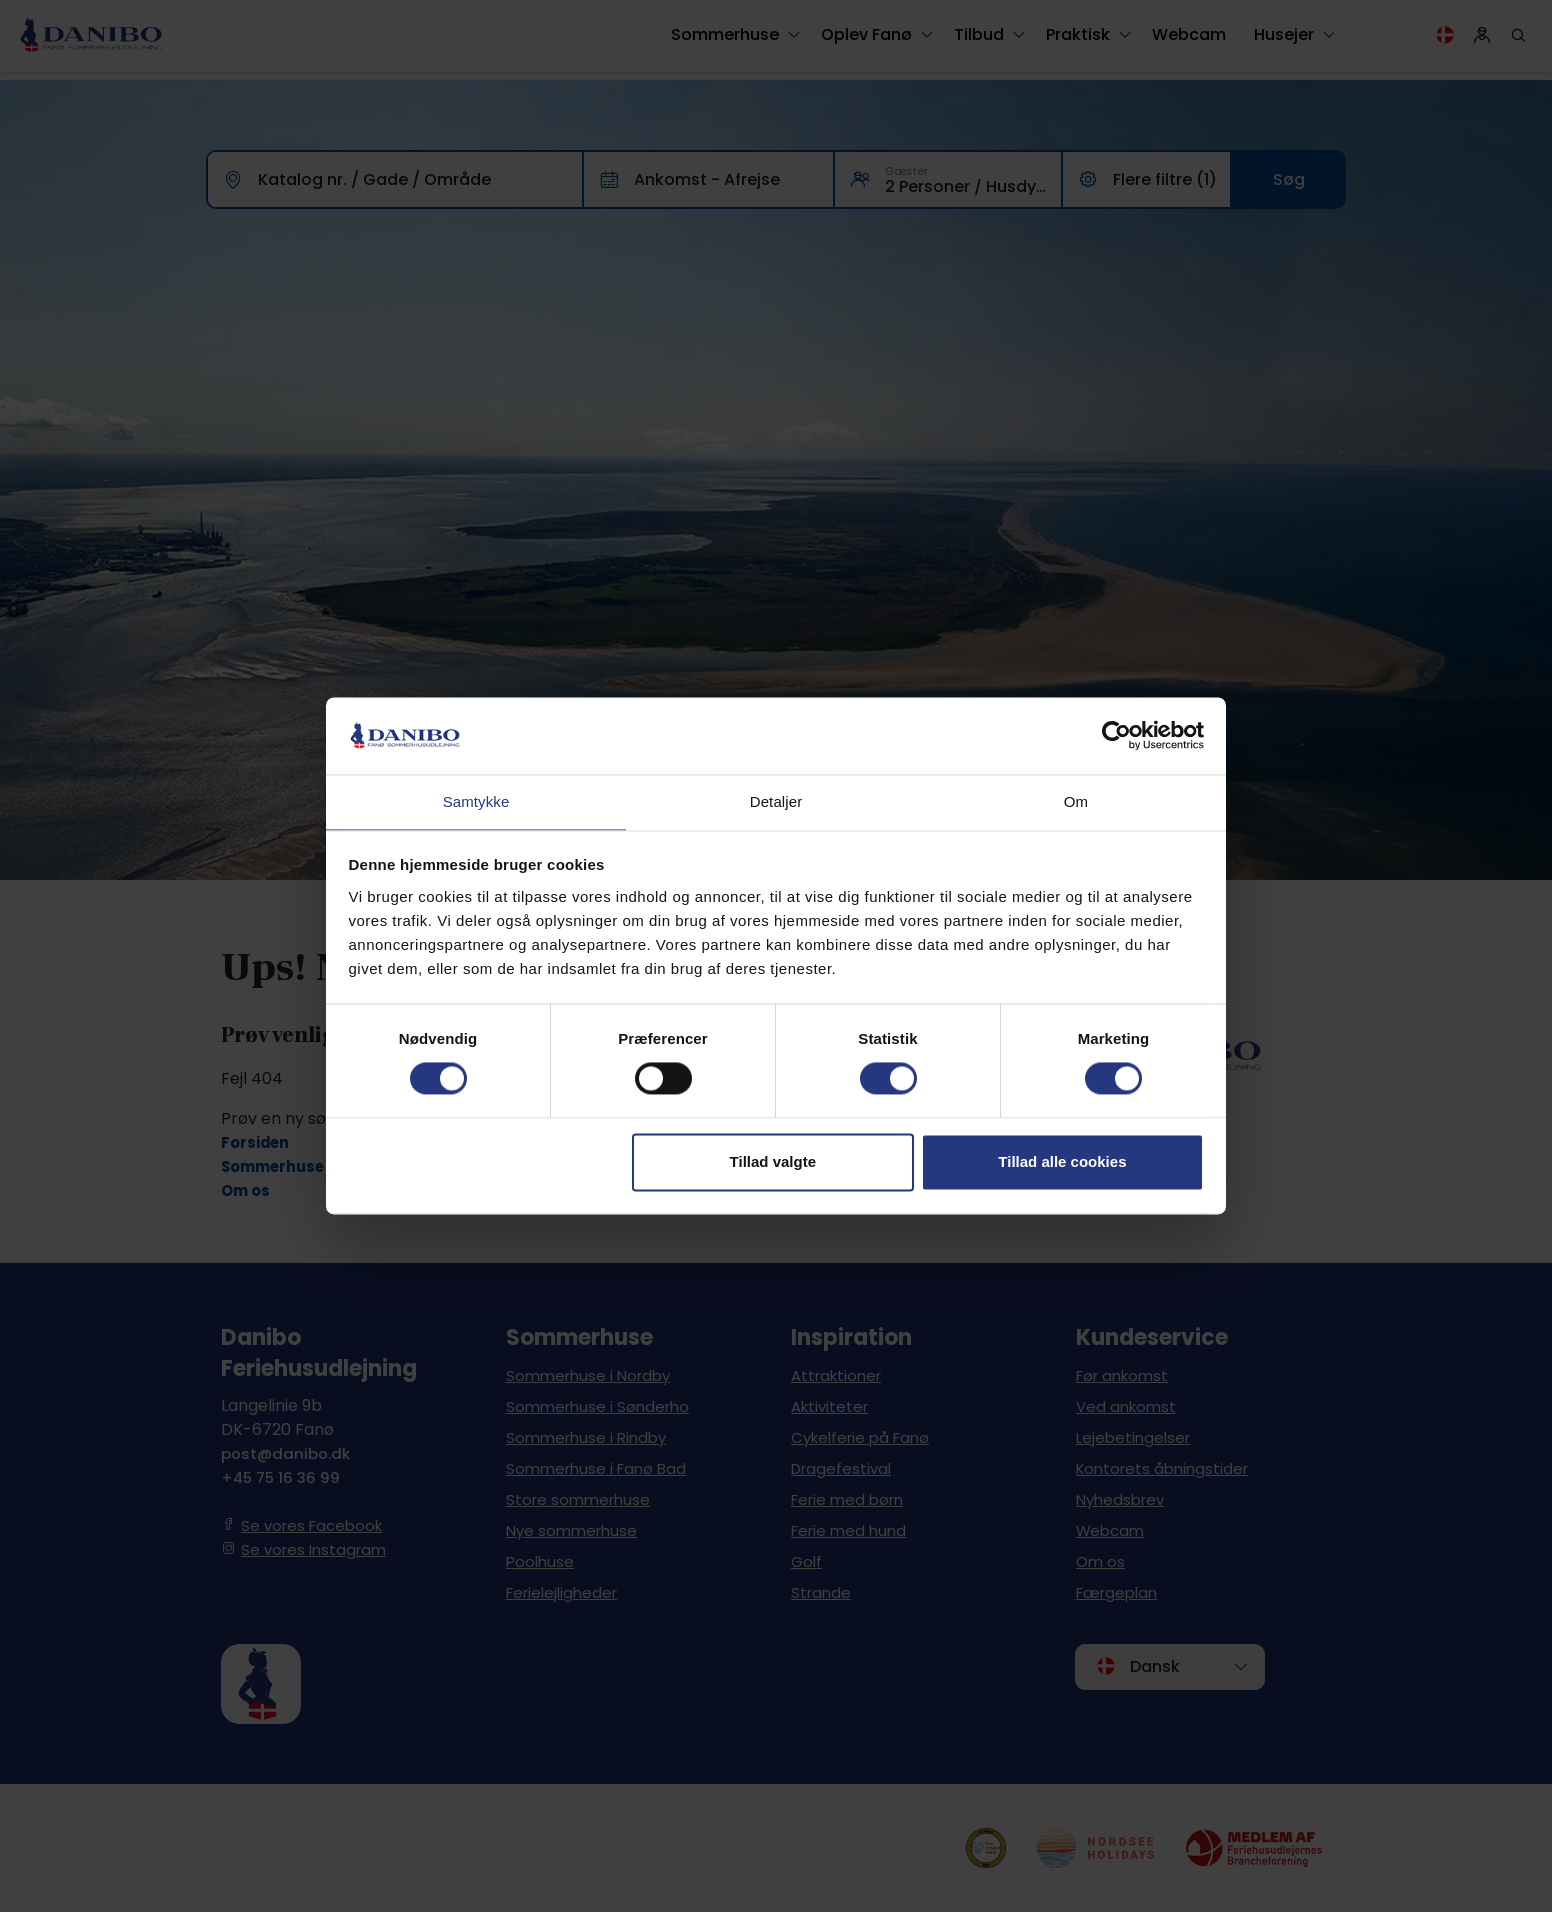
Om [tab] (1076, 800)
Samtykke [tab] (476, 800)
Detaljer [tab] (776, 800)
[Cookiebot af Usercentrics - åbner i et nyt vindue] (1116, 735)
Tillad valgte (773, 1162)
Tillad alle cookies (1062, 1162)
